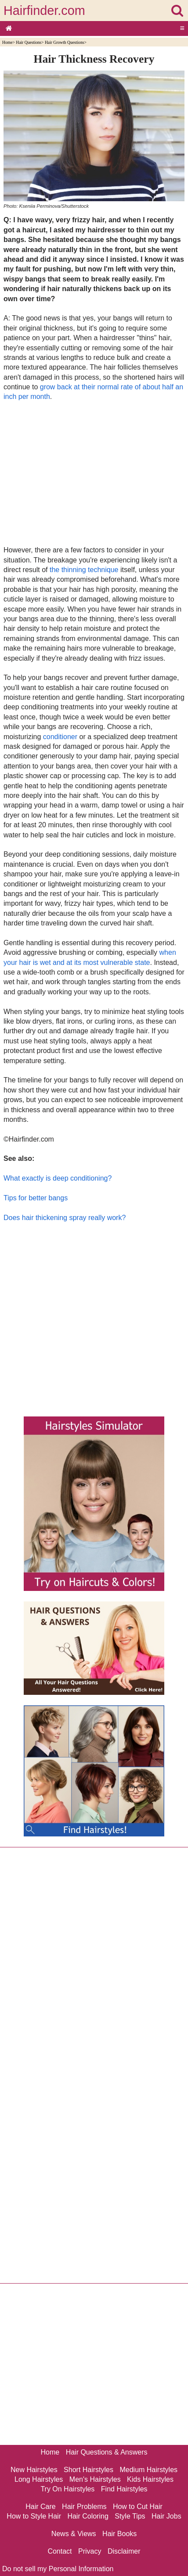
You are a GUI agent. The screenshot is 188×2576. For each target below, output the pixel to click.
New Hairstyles (34, 2469)
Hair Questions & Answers (107, 2452)
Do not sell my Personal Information (57, 2568)
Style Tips (130, 2516)
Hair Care (40, 2506)
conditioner (60, 736)
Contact (59, 2551)
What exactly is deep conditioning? (58, 1178)
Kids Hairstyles (150, 2479)
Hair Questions (28, 42)
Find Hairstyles (124, 2489)
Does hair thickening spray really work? (65, 1217)
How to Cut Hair (138, 2506)
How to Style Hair (34, 2516)
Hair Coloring (87, 2516)
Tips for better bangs (36, 1198)
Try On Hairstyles (67, 2489)
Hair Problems (84, 2506)
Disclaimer (124, 2551)
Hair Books (119, 2533)
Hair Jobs (166, 2516)
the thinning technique (84, 569)
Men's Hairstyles (95, 2479)
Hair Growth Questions (64, 42)
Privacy (89, 2551)
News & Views (73, 2533)
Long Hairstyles (38, 2479)
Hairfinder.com (44, 11)
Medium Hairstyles (148, 2469)
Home (7, 42)
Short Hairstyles (88, 2469)
